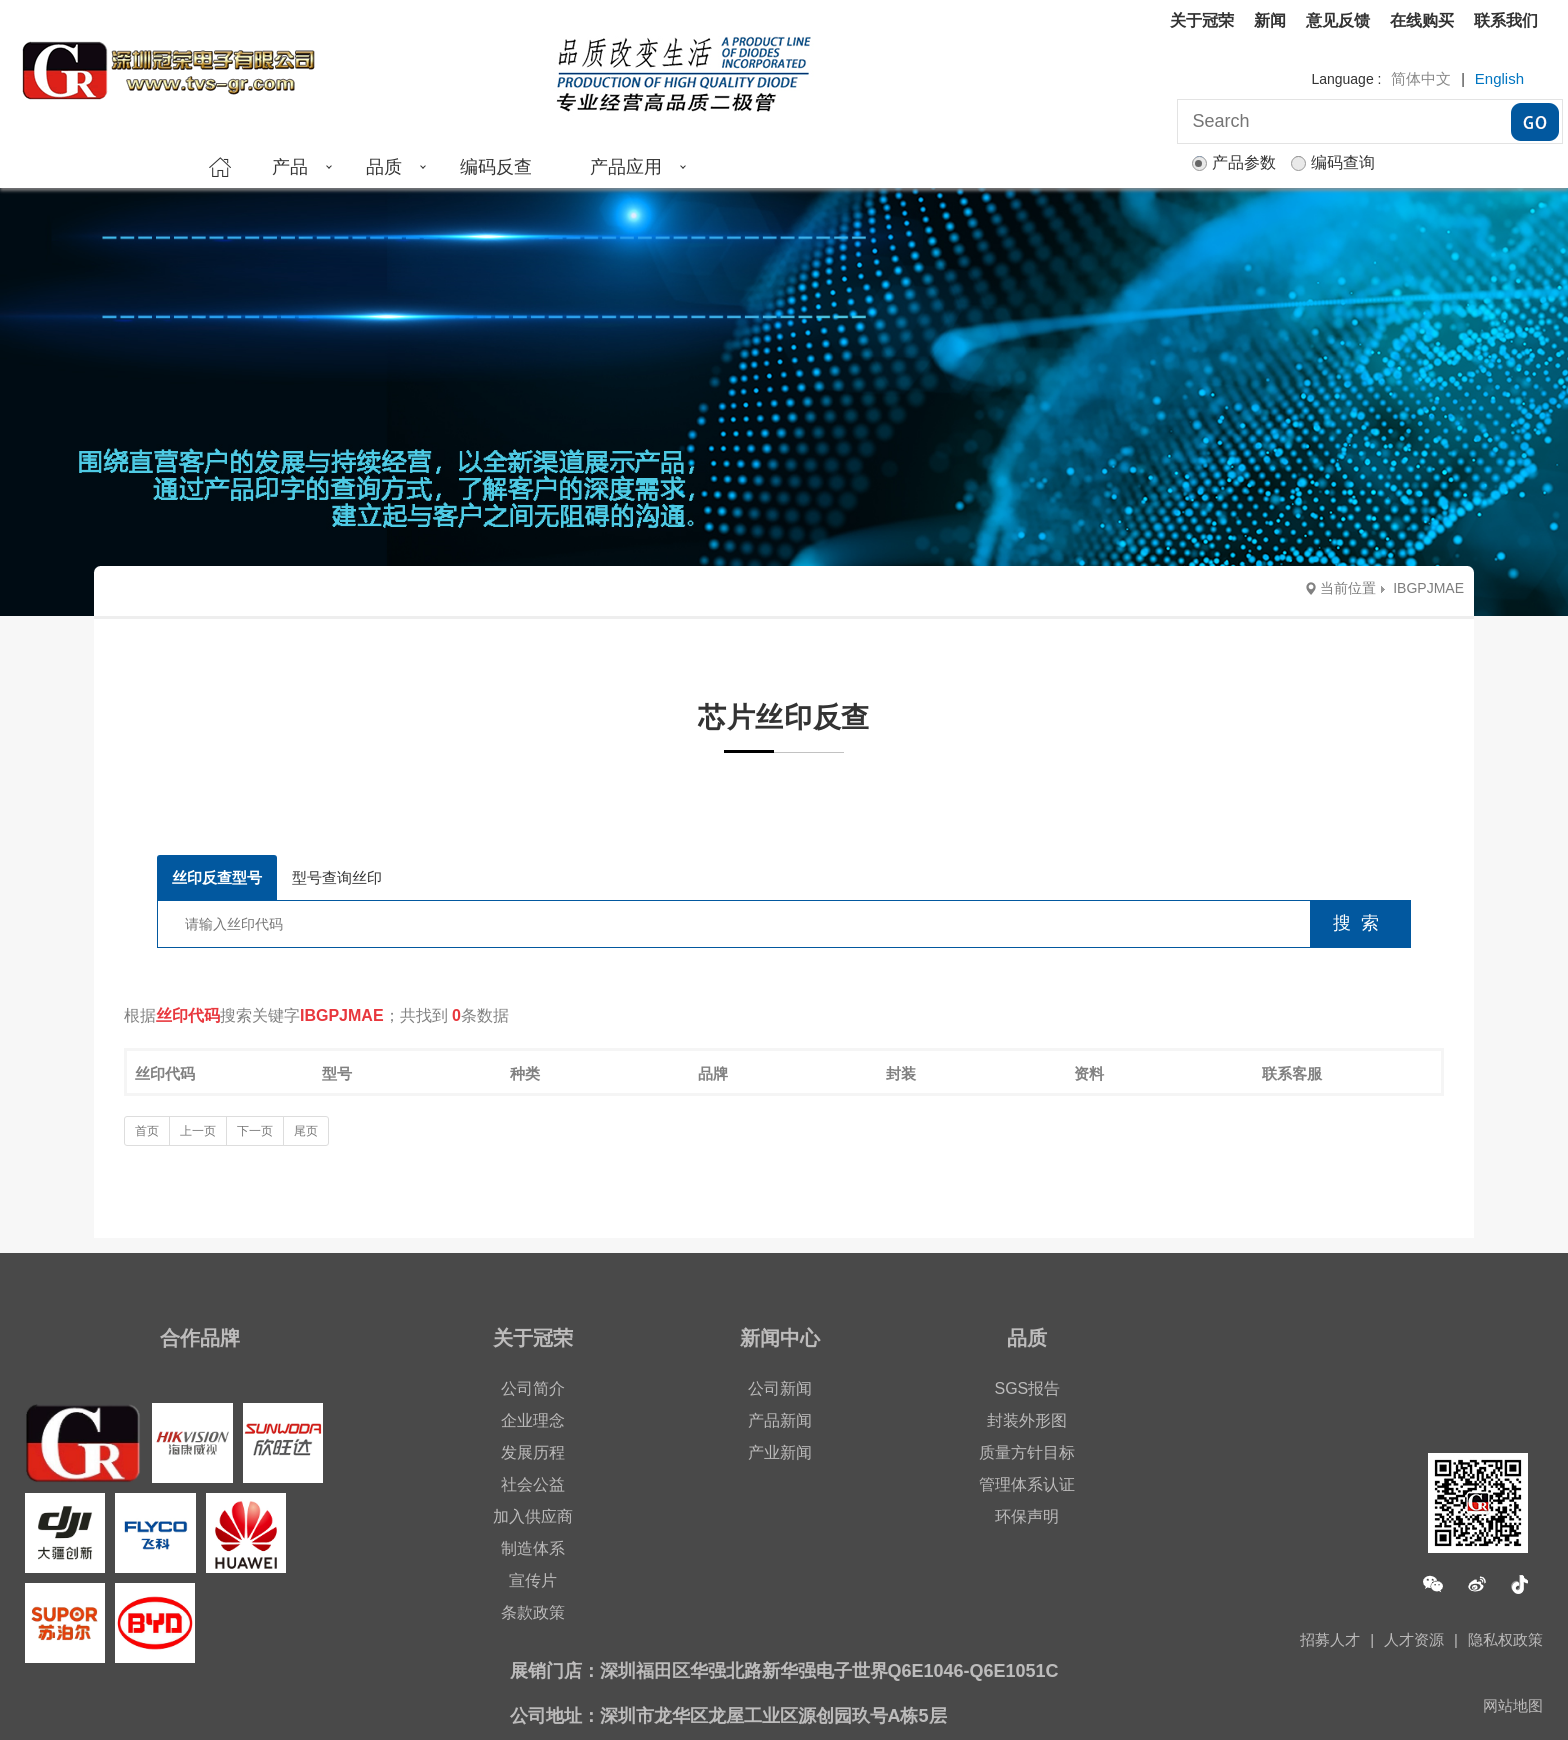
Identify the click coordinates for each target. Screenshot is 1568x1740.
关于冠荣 (1202, 20)
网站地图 (1513, 1705)
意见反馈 (1338, 20)
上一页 (198, 1131)
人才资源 (1414, 1639)
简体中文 (1421, 78)
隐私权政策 (1505, 1639)
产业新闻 (780, 1452)
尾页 (306, 1131)
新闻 (1270, 20)
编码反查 (496, 167)
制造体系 (533, 1548)
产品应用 (626, 167)
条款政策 (533, 1612)
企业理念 (533, 1420)
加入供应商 (533, 1516)
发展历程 (533, 1452)
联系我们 (1506, 20)
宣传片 (533, 1580)
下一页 (255, 1131)
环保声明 (1027, 1516)
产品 (290, 167)
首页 (147, 1131)
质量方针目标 (1027, 1452)
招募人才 (1330, 1639)
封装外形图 (1027, 1420)
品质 (384, 167)
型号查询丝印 (337, 877)
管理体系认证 (1027, 1484)
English (1499, 78)
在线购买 (1422, 20)
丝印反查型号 (217, 877)
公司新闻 (780, 1388)
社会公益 (533, 1484)
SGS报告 (1027, 1388)
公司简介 (533, 1388)
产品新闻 (780, 1420)
